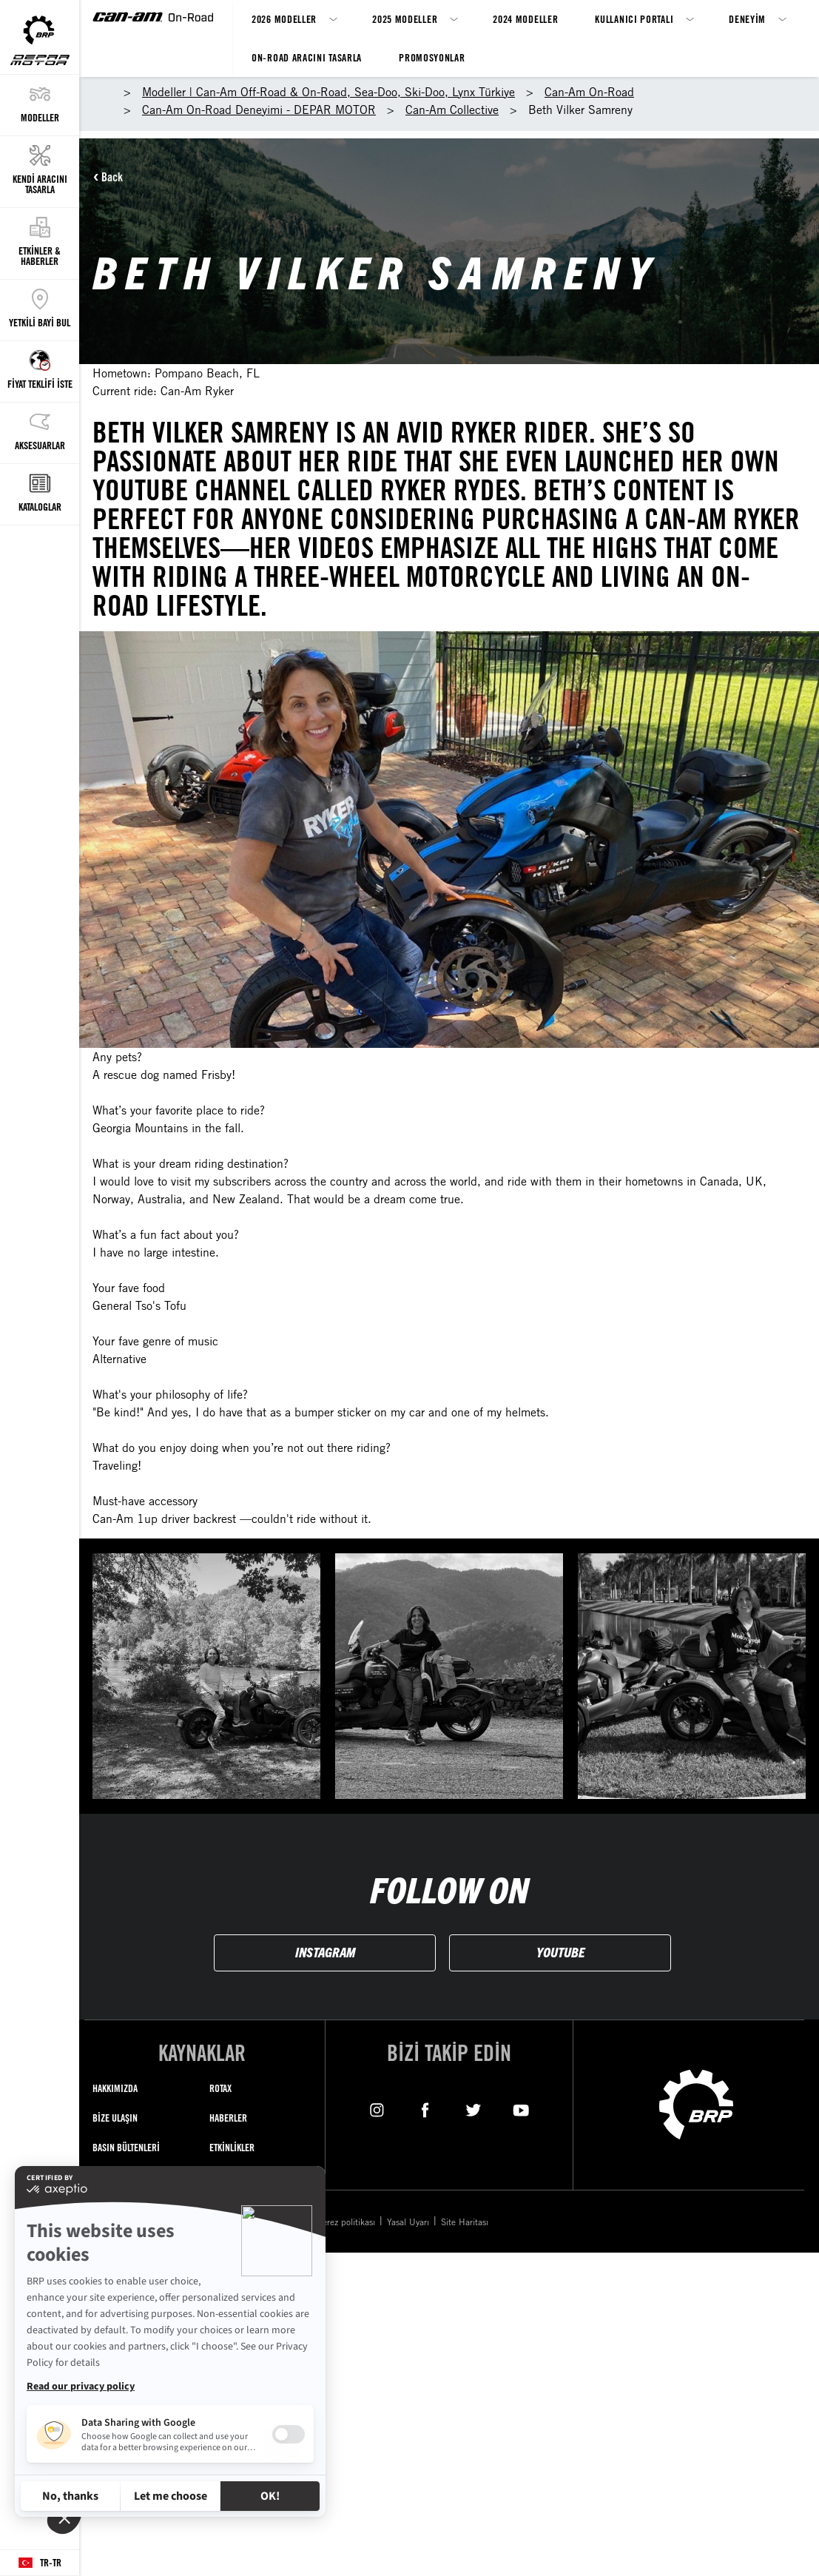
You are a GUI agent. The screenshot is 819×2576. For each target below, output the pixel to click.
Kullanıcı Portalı (634, 19)
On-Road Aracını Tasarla (307, 57)
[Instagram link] (377, 2108)
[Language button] (39, 2563)
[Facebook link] (425, 2108)
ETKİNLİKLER (232, 2147)
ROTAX (220, 2088)
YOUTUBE (560, 1951)
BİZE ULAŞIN (115, 2117)
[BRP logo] (696, 2103)
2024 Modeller (525, 19)
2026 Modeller (284, 19)
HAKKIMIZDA (115, 2088)
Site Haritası (464, 2221)
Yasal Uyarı (408, 2221)
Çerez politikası (346, 2221)
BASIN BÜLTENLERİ (126, 2147)
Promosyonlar (432, 57)
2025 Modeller (404, 19)
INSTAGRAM (325, 1951)
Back (112, 176)
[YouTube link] (521, 2108)
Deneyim (747, 19)
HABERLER (228, 2117)
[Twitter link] (473, 2108)
